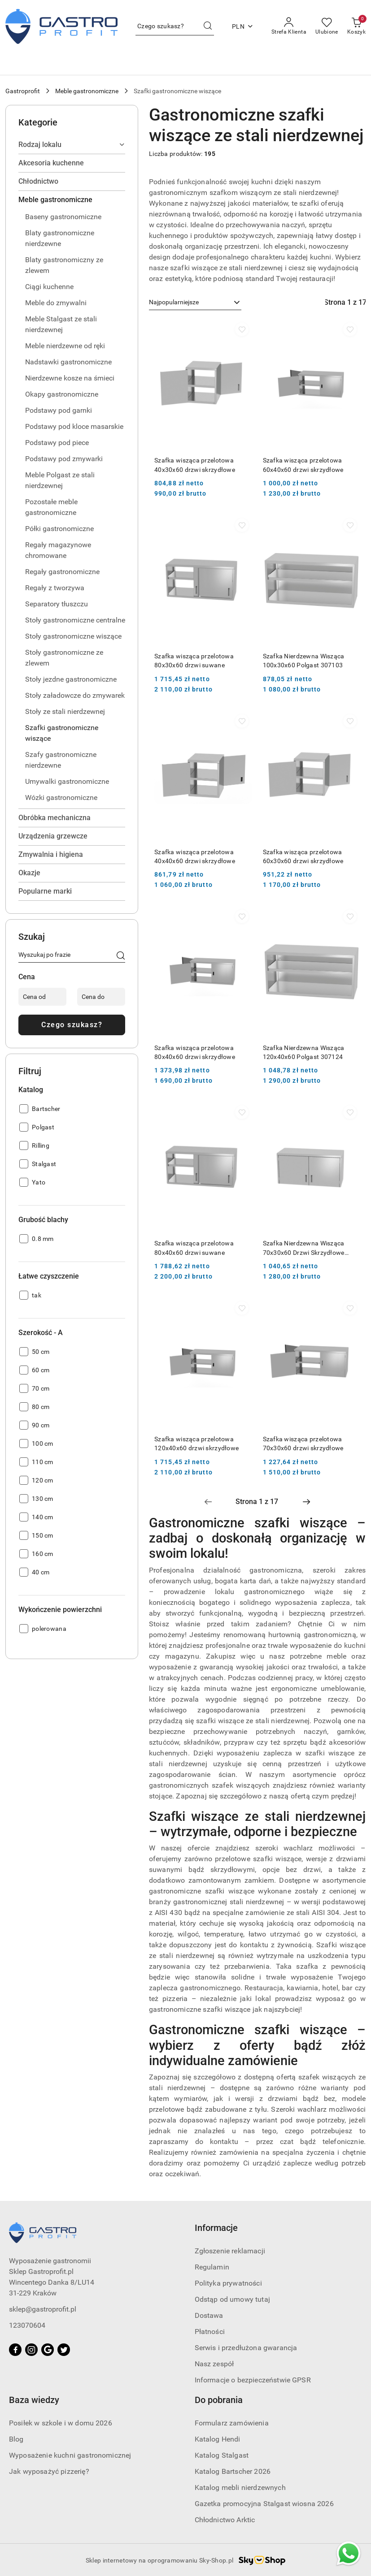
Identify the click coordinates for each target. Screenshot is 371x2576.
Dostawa (209, 2315)
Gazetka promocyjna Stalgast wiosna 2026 (264, 2503)
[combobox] (195, 302)
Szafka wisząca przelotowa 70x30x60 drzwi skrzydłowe (303, 1443)
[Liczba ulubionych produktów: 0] (326, 26)
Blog (16, 2439)
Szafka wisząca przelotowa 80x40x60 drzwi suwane (194, 1248)
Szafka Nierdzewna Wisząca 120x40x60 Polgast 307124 (304, 1052)
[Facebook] (15, 2349)
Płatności (210, 2331)
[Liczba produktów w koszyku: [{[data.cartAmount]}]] (356, 26)
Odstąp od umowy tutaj (232, 2299)
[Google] (47, 2349)
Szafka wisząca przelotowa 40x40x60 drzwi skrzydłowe (194, 856)
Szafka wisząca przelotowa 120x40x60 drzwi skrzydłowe (196, 1443)
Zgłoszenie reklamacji (230, 2251)
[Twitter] (63, 2349)
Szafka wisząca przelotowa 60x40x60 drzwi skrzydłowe (303, 465)
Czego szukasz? (71, 1024)
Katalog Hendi (217, 2439)
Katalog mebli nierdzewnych (240, 2487)
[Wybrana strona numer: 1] (257, 1501)
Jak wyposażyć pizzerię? (49, 2471)
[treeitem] (71, 145)
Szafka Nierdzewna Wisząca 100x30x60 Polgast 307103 (304, 661)
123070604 (27, 2325)
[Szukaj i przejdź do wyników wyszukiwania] (207, 26)
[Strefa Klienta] (288, 26)
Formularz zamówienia (232, 2423)
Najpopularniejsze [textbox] (174, 302)
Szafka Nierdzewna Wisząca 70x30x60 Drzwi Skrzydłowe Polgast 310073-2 (304, 1248)
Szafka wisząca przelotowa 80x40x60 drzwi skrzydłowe (194, 1052)
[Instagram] (31, 2349)
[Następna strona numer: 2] (306, 1501)
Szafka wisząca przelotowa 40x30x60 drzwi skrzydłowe (194, 465)
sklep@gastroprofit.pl (42, 2309)
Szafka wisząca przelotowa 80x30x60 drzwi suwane (194, 661)
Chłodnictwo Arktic (225, 2519)
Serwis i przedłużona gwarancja (246, 2347)
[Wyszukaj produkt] (174, 26)
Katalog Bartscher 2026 (233, 2471)
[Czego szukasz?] (120, 956)
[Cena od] (42, 997)
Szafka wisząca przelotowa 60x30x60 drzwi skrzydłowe (303, 856)
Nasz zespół (214, 2364)
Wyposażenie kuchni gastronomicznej (70, 2455)
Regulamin (212, 2267)
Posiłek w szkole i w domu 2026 (60, 2423)
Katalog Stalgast (222, 2455)
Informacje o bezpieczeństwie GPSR (253, 2380)
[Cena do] (101, 997)
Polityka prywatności (228, 2283)
